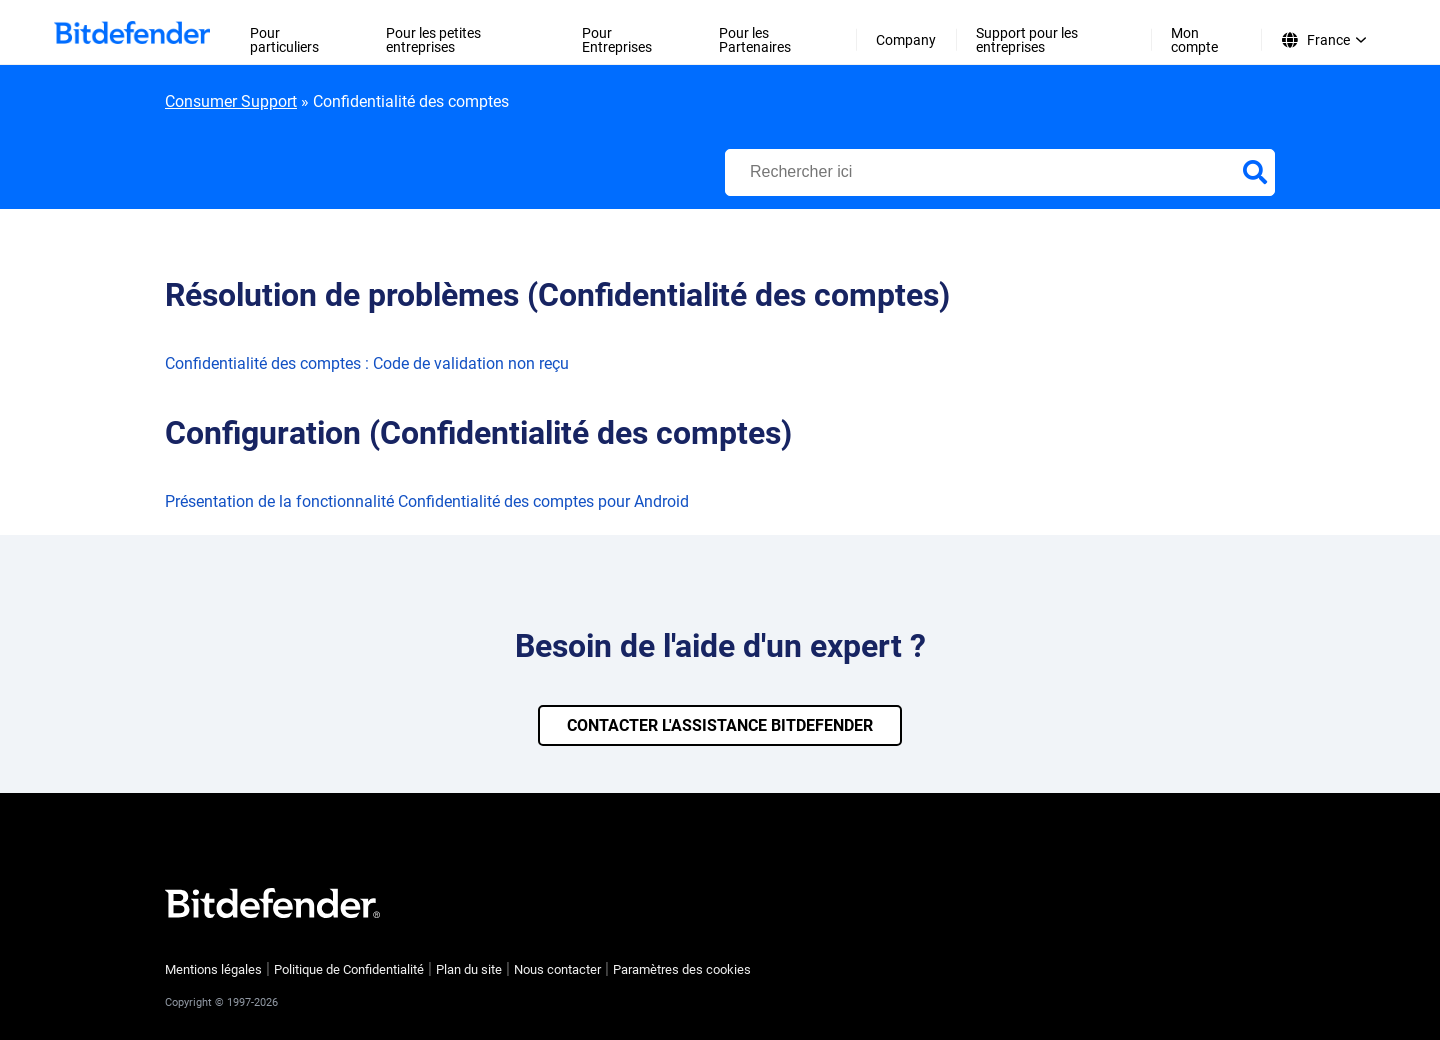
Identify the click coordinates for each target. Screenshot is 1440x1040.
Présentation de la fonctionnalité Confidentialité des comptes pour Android (427, 501)
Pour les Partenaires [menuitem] (755, 40)
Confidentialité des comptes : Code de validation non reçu (367, 363)
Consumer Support (231, 101)
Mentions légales (213, 969)
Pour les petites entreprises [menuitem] (433, 40)
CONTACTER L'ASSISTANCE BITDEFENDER (720, 725)
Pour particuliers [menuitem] (284, 40)
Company (906, 40)
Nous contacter (557, 969)
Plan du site (469, 969)
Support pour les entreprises (1027, 40)
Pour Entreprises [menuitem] (617, 40)
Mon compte (1194, 40)
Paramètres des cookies (682, 969)
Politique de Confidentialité (349, 969)
